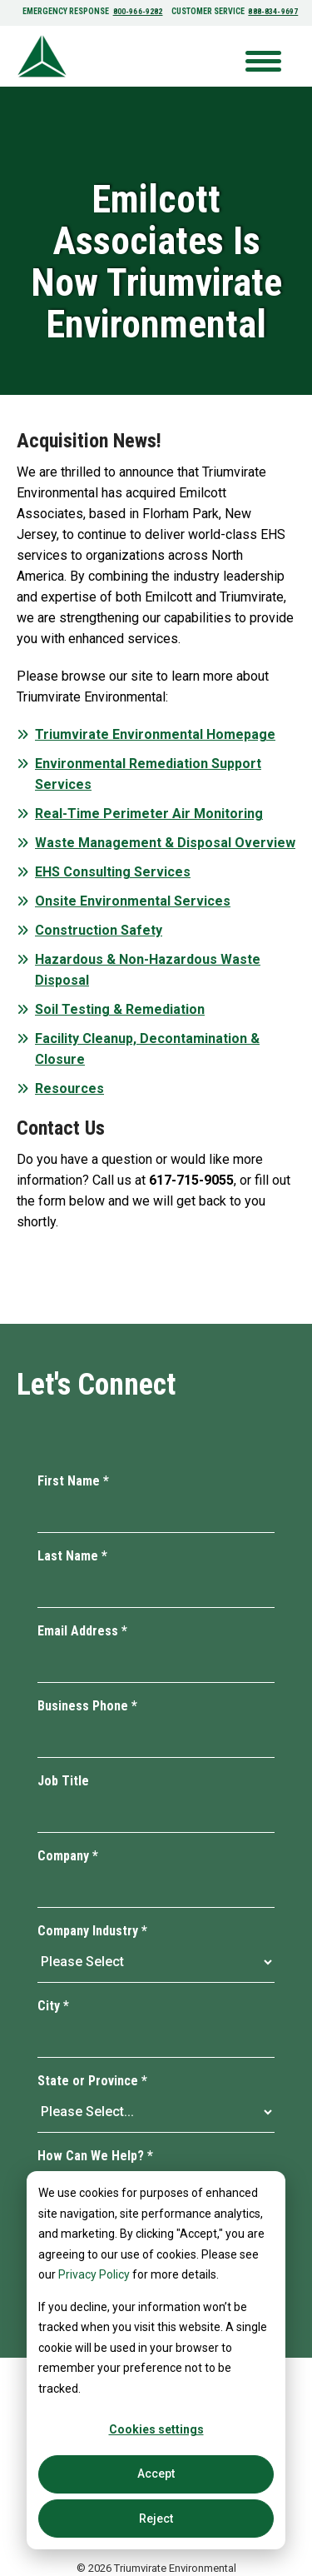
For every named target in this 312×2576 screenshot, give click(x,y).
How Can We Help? (95, 2156)
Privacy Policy (94, 2274)
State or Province (92, 2081)
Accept (156, 2473)
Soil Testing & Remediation (120, 1009)
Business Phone (87, 1706)
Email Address (82, 1631)
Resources (69, 1088)
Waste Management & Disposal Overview (165, 843)
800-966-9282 (139, 11)
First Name (73, 1481)
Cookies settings (156, 2429)
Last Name (72, 1556)
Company (67, 1856)
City (53, 2006)
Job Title (63, 1781)
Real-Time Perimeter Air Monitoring (149, 813)
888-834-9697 (271, 11)
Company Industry (92, 1931)
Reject (156, 2518)
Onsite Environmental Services (132, 901)
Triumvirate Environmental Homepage (155, 734)
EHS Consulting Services (113, 872)
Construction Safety (98, 930)
